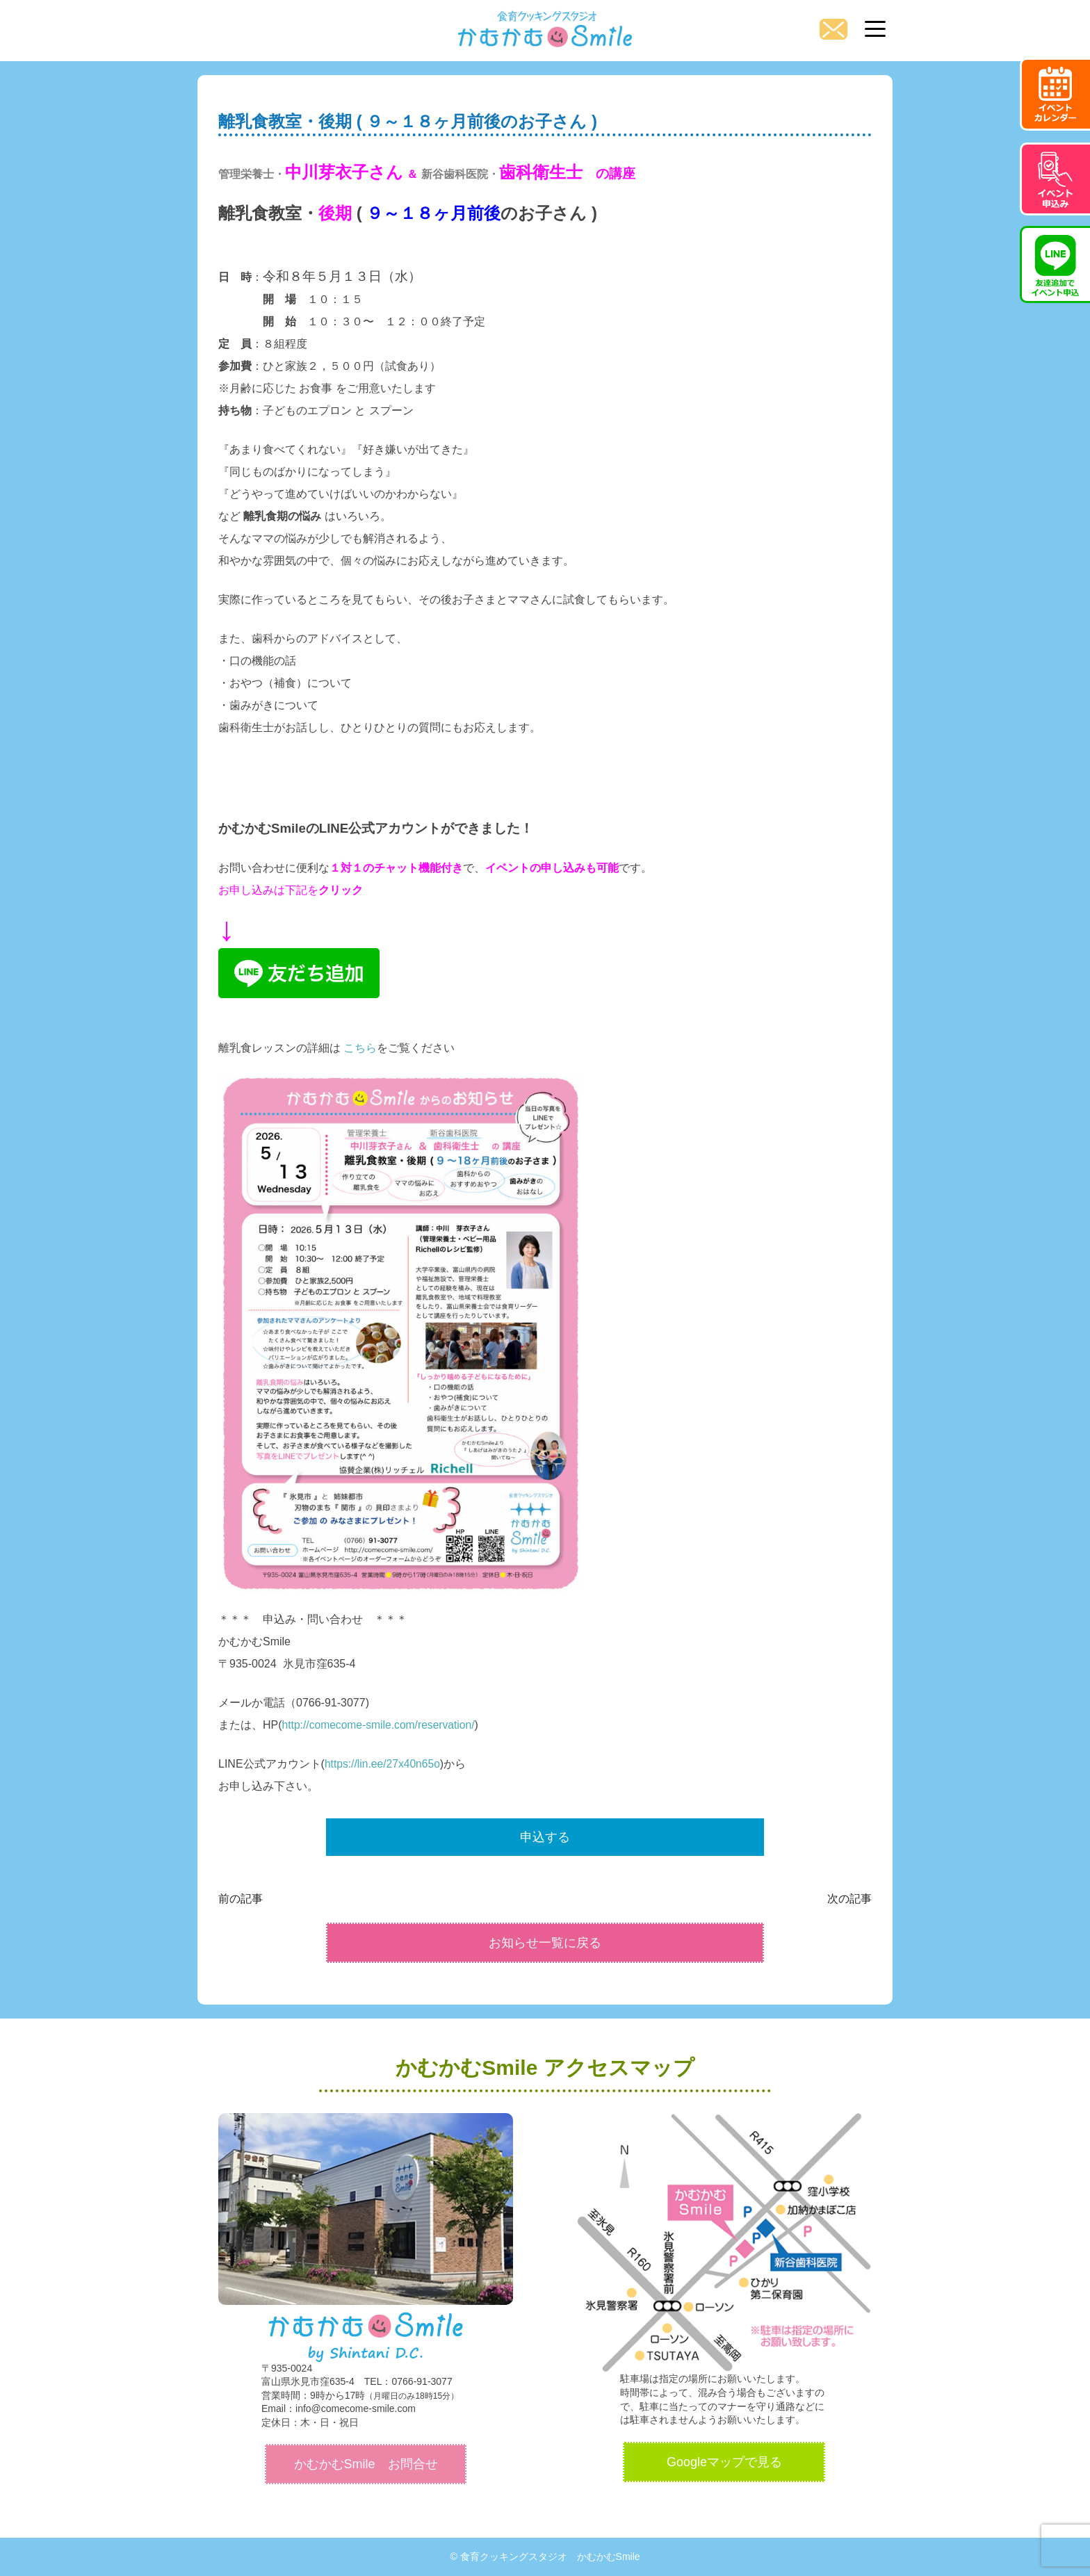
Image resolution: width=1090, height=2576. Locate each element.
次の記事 (849, 1899)
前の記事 (240, 1899)
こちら (360, 1048)
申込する (545, 1837)
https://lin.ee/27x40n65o (384, 1764)
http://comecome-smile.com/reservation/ (381, 1725)
